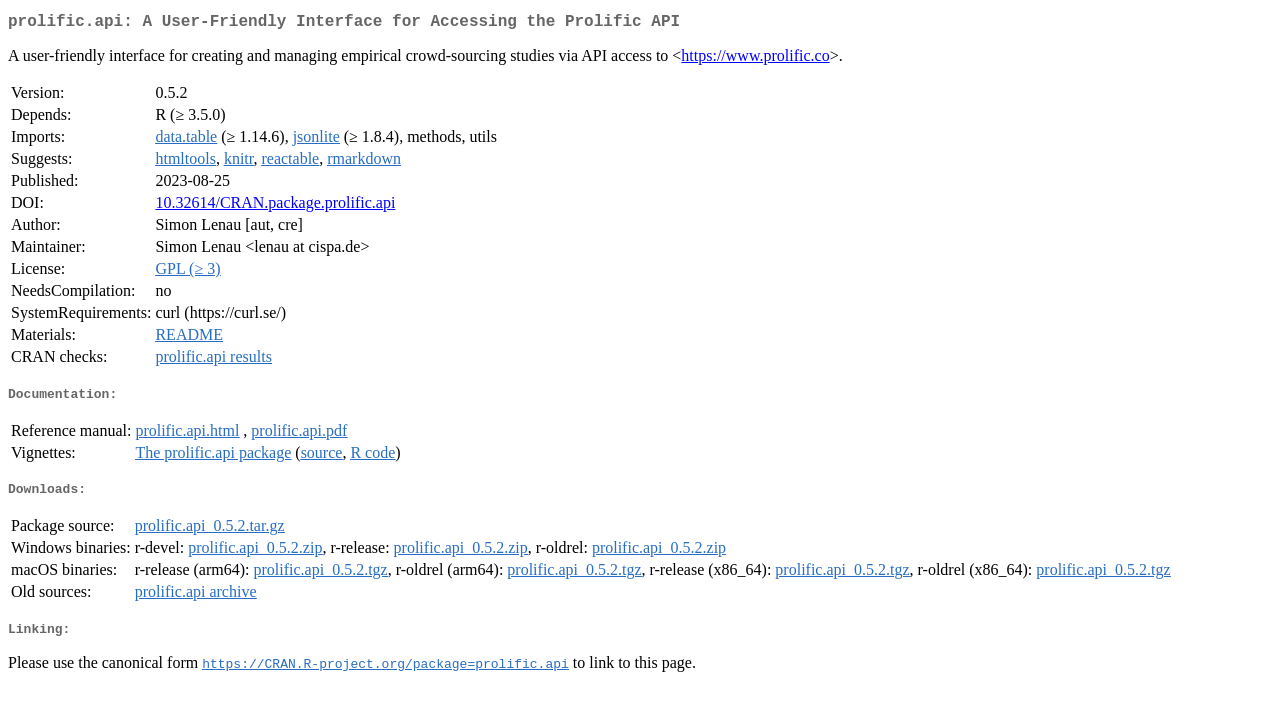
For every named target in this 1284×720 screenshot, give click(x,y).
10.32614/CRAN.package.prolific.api (275, 206)
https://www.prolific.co (755, 59)
